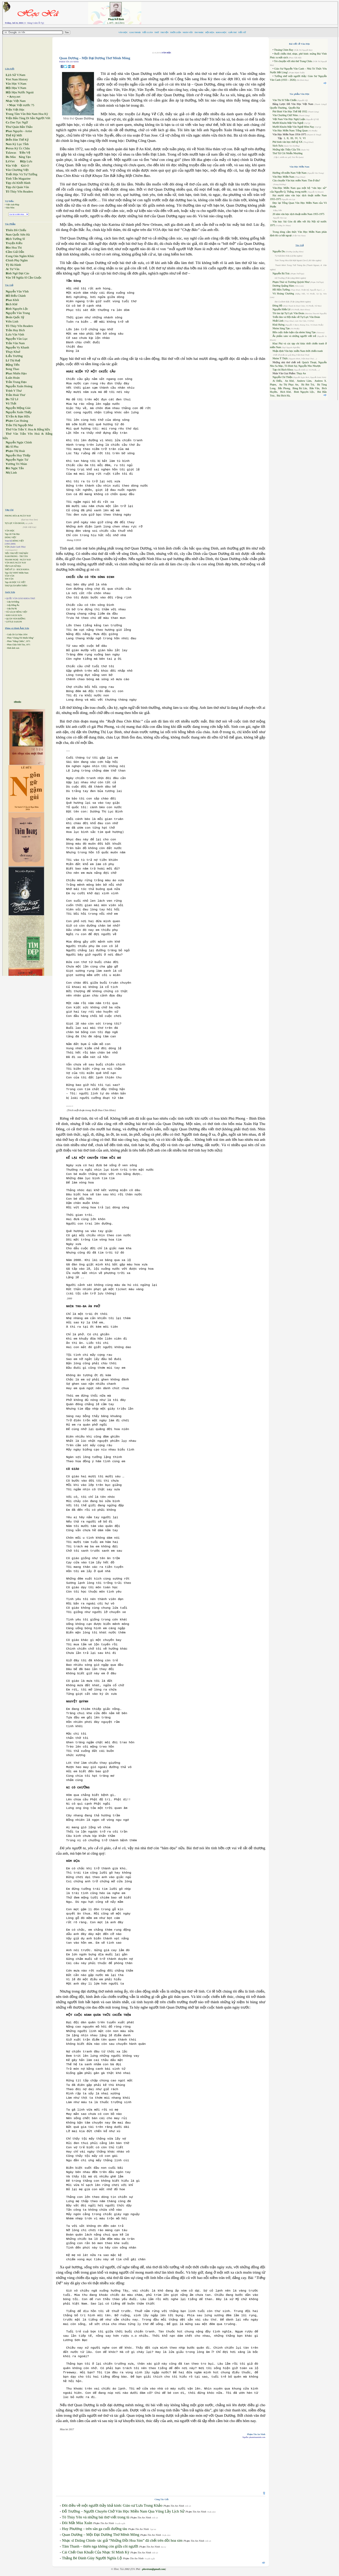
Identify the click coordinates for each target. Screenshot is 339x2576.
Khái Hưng (278, 324)
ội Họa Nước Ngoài (20, 92)
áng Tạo (25, 157)
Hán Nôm (10, 207)
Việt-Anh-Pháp (12, 204)
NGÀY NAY (25, 559)
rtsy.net (14, 96)
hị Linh (11, 472)
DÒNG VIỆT (10, 537)
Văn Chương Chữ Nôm (285, 115)
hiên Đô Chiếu (16, 230)
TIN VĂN (9, 579)
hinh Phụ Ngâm (17, 260)
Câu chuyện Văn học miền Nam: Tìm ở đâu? (296, 180)
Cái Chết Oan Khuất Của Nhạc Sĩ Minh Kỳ (96, 2552)
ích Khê (11, 304)
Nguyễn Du (279, 251)
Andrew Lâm (304, 380)
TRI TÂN (23, 556)
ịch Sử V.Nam (15, 75)
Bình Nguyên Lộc (304, 391)
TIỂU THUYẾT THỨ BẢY (16, 553)
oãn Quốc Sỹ (15, 317)
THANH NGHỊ (11, 559)
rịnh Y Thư (14, 390)
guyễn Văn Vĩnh (17, 291)
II (288, 138)
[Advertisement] (242, 10)
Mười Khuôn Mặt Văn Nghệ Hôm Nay (293, 126)
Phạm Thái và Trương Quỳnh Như (291, 282)
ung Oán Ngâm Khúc (20, 256)
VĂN (7, 547)
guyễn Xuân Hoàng (19, 386)
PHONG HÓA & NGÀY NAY (18, 515)
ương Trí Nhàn (16, 464)
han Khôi (12, 300)
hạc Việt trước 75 (21, 105)
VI (304, 138)
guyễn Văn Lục (17, 338)
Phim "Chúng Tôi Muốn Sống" (20, 638)
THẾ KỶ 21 (10, 569)
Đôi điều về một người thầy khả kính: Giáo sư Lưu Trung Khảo (112, 2505)
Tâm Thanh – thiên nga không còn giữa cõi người (100, 2546)
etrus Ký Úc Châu (18, 148)
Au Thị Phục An (288, 384)
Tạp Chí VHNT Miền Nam (16, 573)
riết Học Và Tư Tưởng (21, 174)
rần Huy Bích (15, 330)
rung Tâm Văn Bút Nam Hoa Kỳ (27, 114)
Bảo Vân (314, 388)
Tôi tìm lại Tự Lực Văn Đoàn (288, 313)
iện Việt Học (15, 109)
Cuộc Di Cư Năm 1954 (17, 634)
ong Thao (12, 369)
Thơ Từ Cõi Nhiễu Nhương (288, 153)
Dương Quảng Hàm (283, 285)
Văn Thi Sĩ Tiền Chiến (285, 100)
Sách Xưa (278, 145)
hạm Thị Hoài (15, 451)
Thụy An (301, 373)
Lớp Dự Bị (12, 608)
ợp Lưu (26, 161)
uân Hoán (13, 377)
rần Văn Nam (15, 343)
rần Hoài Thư (15, 395)
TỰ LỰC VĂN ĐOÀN (14, 523)
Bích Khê (285, 391)
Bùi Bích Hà (283, 395)
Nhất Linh (278, 320)
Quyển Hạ (294, 107)
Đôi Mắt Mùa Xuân (77, 2523)
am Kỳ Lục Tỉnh (17, 144)
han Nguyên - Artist (19, 131)
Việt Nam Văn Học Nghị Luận (289, 119)
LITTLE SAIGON (14, 621)
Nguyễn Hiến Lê (281, 309)
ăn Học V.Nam (16, 83)
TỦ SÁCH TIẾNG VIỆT (16, 612)
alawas (11, 152)
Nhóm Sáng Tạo (281, 328)
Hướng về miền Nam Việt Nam (289, 172)
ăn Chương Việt (17, 170)
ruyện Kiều (14, 243)
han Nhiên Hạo (16, 373)
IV (296, 138)
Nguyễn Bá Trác (281, 273)
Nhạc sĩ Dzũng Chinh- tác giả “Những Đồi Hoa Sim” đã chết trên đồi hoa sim (122, 2540)
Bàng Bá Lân (299, 388)
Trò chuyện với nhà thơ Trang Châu (293, 61)
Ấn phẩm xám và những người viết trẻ (294, 336)
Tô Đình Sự (290, 365)
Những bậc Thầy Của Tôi (286, 149)
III (291, 138)
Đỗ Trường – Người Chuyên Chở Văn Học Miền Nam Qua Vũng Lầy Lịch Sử (123, 2511)
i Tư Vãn (12, 269)
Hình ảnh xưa (13, 648)
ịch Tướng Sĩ (15, 239)
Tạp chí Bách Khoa (283, 369)
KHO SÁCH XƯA (14, 615)
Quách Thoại (309, 362)
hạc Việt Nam (16, 101)
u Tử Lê (12, 399)
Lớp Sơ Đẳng (13, 602)
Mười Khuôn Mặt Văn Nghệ (288, 122)
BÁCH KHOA (23, 569)
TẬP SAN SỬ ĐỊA (13, 566)
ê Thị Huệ (13, 360)
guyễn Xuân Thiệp (19, 412)
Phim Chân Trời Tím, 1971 (18, 644)
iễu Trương (14, 356)
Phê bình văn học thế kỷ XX (288, 141)
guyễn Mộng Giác (18, 408)
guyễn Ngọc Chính (19, 442)
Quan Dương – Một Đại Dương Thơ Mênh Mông (100, 2534)
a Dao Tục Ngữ (17, 122)
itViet (10, 161)
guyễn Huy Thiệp (18, 455)
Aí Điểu (277, 380)
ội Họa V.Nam (16, 88)
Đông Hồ (277, 305)
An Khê (289, 380)
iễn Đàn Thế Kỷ (17, 139)
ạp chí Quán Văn (17, 187)
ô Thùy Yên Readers (19, 191)
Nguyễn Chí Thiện (282, 377)
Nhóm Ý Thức (280, 358)
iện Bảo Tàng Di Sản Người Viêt (28, 118)
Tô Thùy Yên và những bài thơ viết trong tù (95, 2517)
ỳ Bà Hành (13, 264)
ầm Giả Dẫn (15, 252)
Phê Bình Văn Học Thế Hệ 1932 (290, 111)
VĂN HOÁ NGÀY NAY (15, 562)
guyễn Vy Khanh (17, 347)
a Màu (11, 157)
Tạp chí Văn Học (12, 534)
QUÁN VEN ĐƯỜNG (15, 618)
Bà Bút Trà (307, 384)
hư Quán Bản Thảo (19, 127)
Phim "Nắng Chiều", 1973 (18, 641)
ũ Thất (11, 403)
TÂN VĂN (9, 576)
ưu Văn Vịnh (15, 334)
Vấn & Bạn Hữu (18, 416)
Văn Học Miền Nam (283, 176)
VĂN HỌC (10, 530)
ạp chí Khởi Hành (18, 183)
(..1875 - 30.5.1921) (115, 23)
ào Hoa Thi (14, 247)
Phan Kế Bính (116, 19)
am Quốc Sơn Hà (18, 234)
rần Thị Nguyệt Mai (19, 425)
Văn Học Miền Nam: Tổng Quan (290, 130)
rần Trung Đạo (16, 382)
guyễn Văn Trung (18, 313)
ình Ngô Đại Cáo (17, 273)
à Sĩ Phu (12, 446)
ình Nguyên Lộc (17, 308)
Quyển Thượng (278, 107)
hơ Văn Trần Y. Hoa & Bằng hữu (28, 429)
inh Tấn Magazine (18, 178)
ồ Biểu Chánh (16, 295)
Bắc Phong (284, 388)
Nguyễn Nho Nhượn (309, 365)
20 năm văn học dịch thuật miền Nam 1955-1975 (298, 214)
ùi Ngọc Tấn (15, 468)
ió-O (25, 165)
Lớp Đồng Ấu (13, 605)
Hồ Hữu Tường (281, 289)
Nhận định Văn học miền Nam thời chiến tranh (298, 351)
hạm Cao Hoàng (17, 420)
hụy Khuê (13, 351)
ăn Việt (11, 165)
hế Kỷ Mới (14, 135)
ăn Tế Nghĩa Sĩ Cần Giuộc (24, 277)
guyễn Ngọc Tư (17, 459)
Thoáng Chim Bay (283, 49)
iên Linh (12, 321)
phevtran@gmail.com (153, 2569)
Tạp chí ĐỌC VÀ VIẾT (15, 582)
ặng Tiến (12, 364)
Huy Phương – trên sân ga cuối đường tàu (94, 2529)
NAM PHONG (11, 556)
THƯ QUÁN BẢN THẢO (16, 585)
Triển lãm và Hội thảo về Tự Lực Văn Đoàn (296, 317)
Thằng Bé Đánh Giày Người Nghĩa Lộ (92, 2558)
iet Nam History (17, 79)
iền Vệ (24, 152)
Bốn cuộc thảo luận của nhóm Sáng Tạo (294, 332)
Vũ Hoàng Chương (283, 293)
